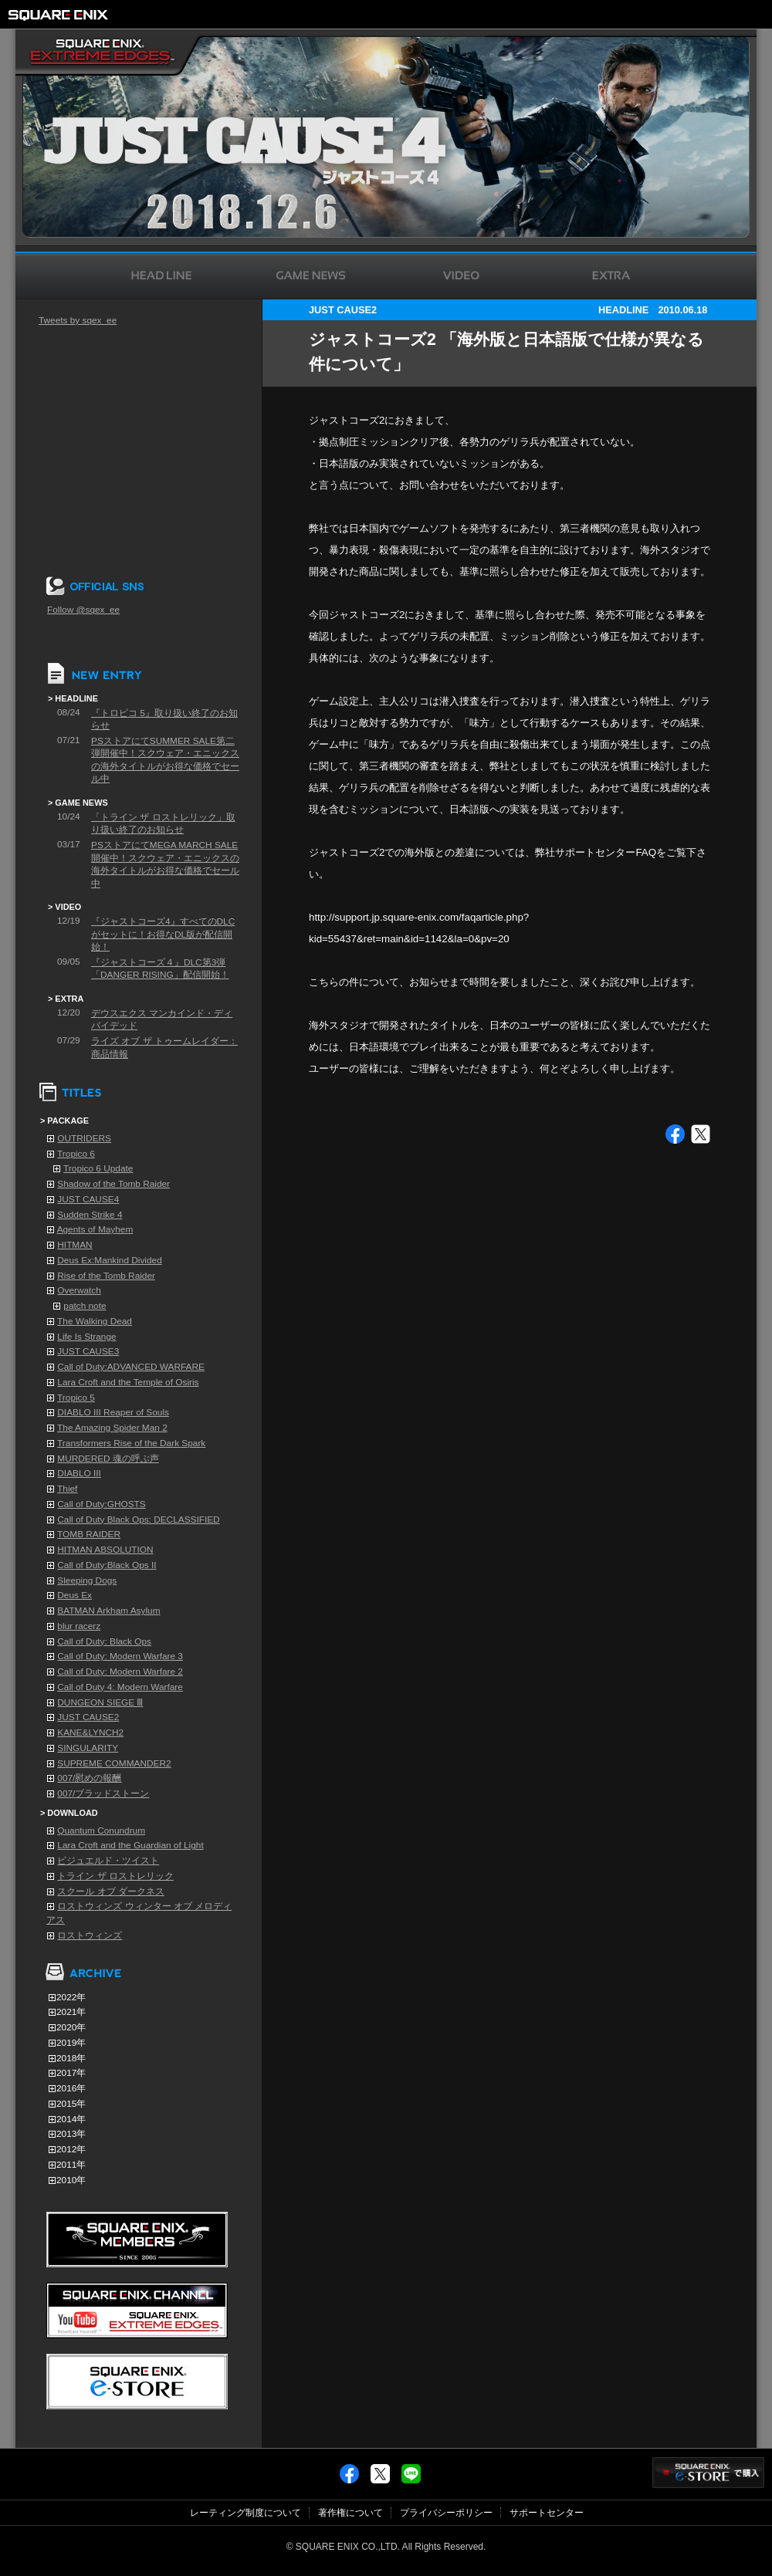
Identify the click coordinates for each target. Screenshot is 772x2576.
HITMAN (74, 1244)
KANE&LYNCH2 (90, 1732)
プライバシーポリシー (446, 2512)
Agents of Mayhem (95, 1229)
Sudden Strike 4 (89, 1214)
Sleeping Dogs (87, 1580)
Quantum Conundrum (101, 1830)
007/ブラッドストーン (103, 1793)
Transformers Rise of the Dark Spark (131, 1443)
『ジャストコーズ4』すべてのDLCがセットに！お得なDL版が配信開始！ (163, 934)
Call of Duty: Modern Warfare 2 (120, 1671)
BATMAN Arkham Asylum (108, 1610)
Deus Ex (74, 1595)
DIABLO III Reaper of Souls (113, 1412)
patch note (84, 1305)
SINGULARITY (87, 1748)
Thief (67, 1488)
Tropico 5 (76, 1397)
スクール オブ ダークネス (110, 1891)
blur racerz (78, 1626)
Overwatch (79, 1290)
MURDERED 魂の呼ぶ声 (108, 1458)
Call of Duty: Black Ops (104, 1641)
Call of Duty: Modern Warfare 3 (120, 1656)
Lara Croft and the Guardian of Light (130, 1845)
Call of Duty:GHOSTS (101, 1504)
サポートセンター (547, 2512)
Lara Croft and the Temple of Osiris (127, 1382)
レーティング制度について (245, 2512)
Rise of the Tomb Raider (106, 1275)
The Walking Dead (94, 1321)
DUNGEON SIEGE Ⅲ (100, 1702)
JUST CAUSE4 (88, 1199)
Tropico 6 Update (98, 1168)
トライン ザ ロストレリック (115, 1876)
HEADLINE (623, 310)
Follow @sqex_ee (83, 609)
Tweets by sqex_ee (78, 320)
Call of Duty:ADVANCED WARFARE (131, 1366)
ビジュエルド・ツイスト (108, 1860)
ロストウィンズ (89, 1935)
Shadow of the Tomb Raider (113, 1183)
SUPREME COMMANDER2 (114, 1763)
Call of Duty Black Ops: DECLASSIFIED (138, 1519)
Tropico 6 (76, 1153)
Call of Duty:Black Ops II (106, 1565)
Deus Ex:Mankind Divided (109, 1260)
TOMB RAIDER (88, 1534)
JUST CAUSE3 (88, 1351)
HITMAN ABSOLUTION (105, 1549)
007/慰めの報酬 (89, 1778)
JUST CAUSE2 (88, 1717)
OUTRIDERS (84, 1138)
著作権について (350, 2512)
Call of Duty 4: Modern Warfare (120, 1687)
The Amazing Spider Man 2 (112, 1427)
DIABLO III (79, 1473)
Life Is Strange (86, 1336)
